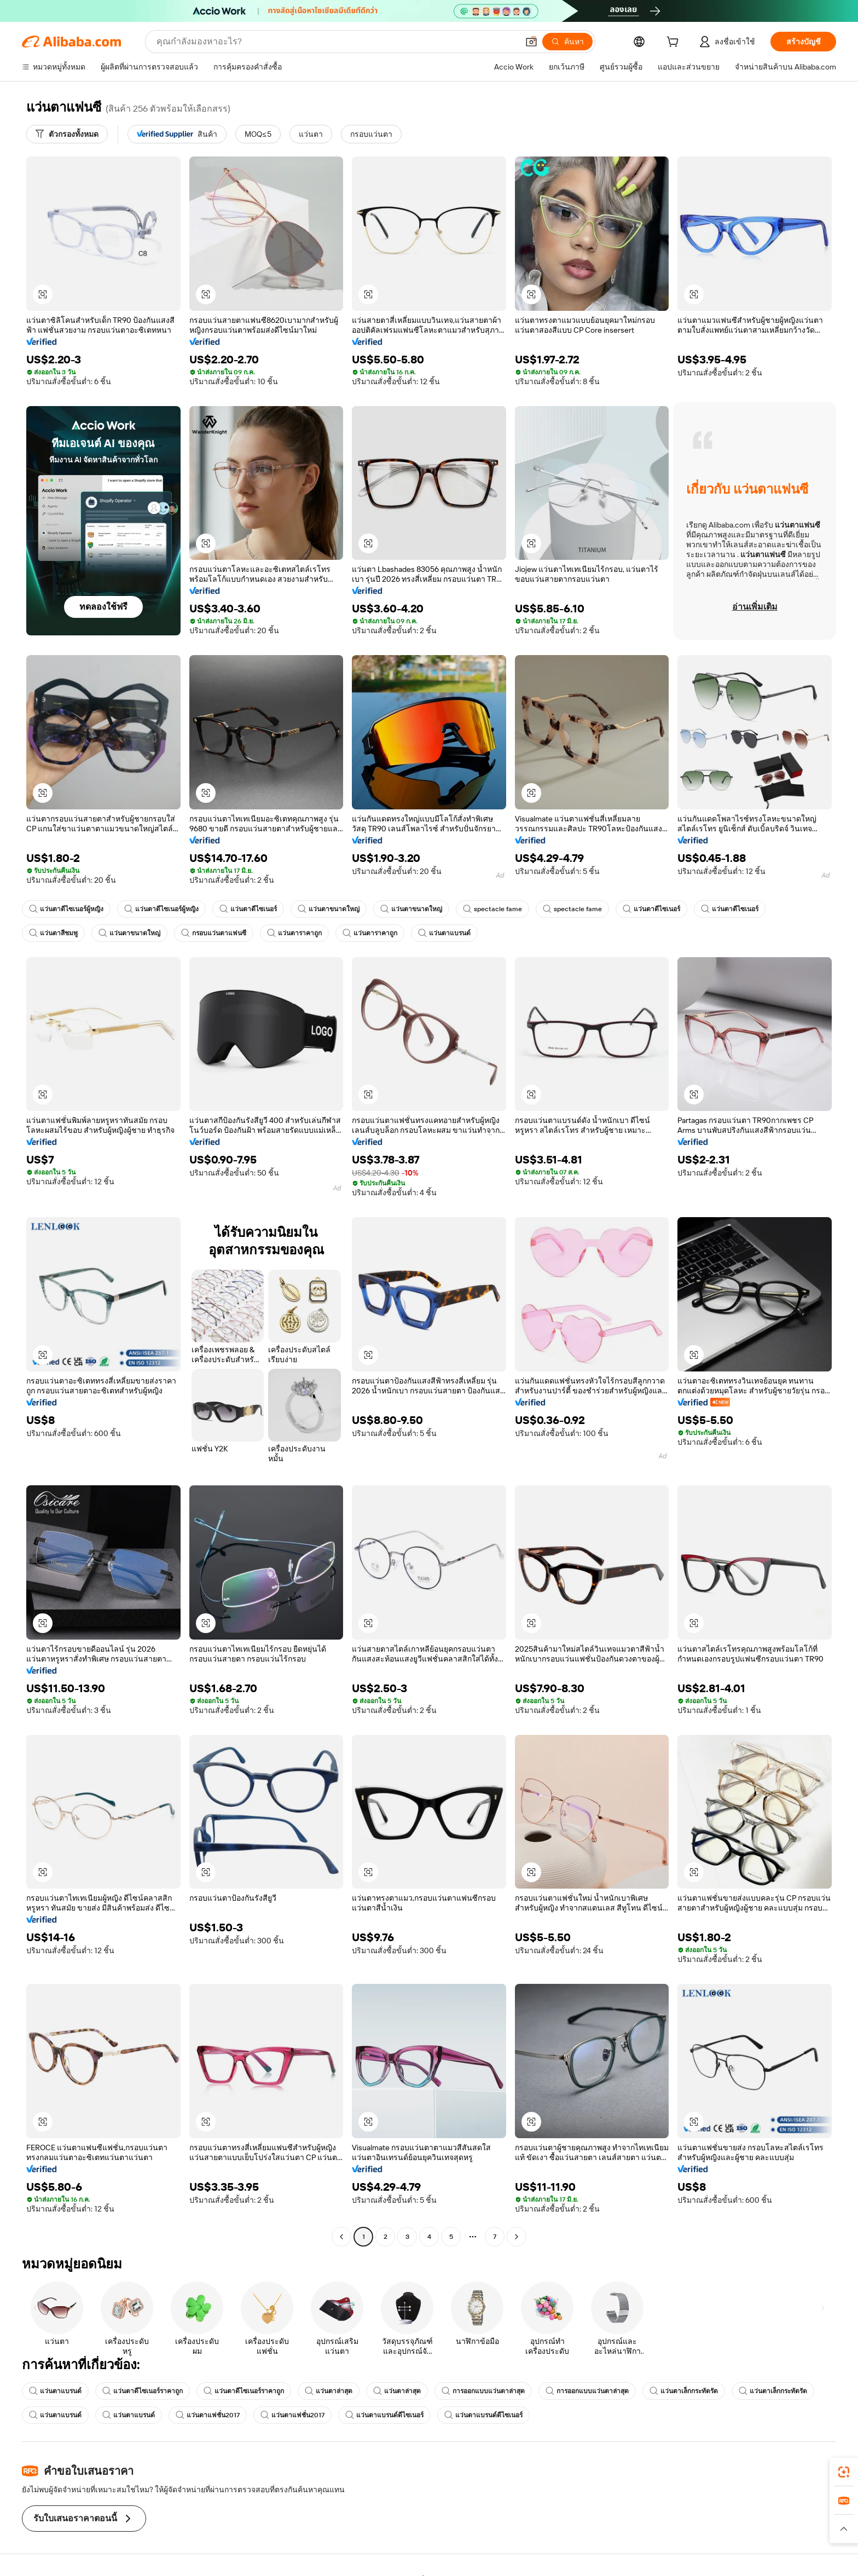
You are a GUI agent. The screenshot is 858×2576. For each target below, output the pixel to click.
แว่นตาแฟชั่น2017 (208, 2415)
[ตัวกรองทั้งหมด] (67, 134)
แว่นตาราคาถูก (294, 933)
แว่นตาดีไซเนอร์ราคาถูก (142, 2391)
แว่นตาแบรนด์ (444, 933)
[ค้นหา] (567, 41)
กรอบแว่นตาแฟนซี (213, 933)
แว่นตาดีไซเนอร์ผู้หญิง (66, 909)
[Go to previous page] (341, 2237)
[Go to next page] (516, 2237)
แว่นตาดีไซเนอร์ (248, 909)
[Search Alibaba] (336, 42)
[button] (531, 41)
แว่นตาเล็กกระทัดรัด (684, 2391)
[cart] (674, 43)
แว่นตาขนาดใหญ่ (329, 909)
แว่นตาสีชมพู (53, 933)
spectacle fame (492, 909)
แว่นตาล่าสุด (328, 2391)
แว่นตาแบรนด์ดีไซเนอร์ (384, 2415)
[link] (844, 2472)
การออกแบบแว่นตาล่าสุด (483, 2391)
